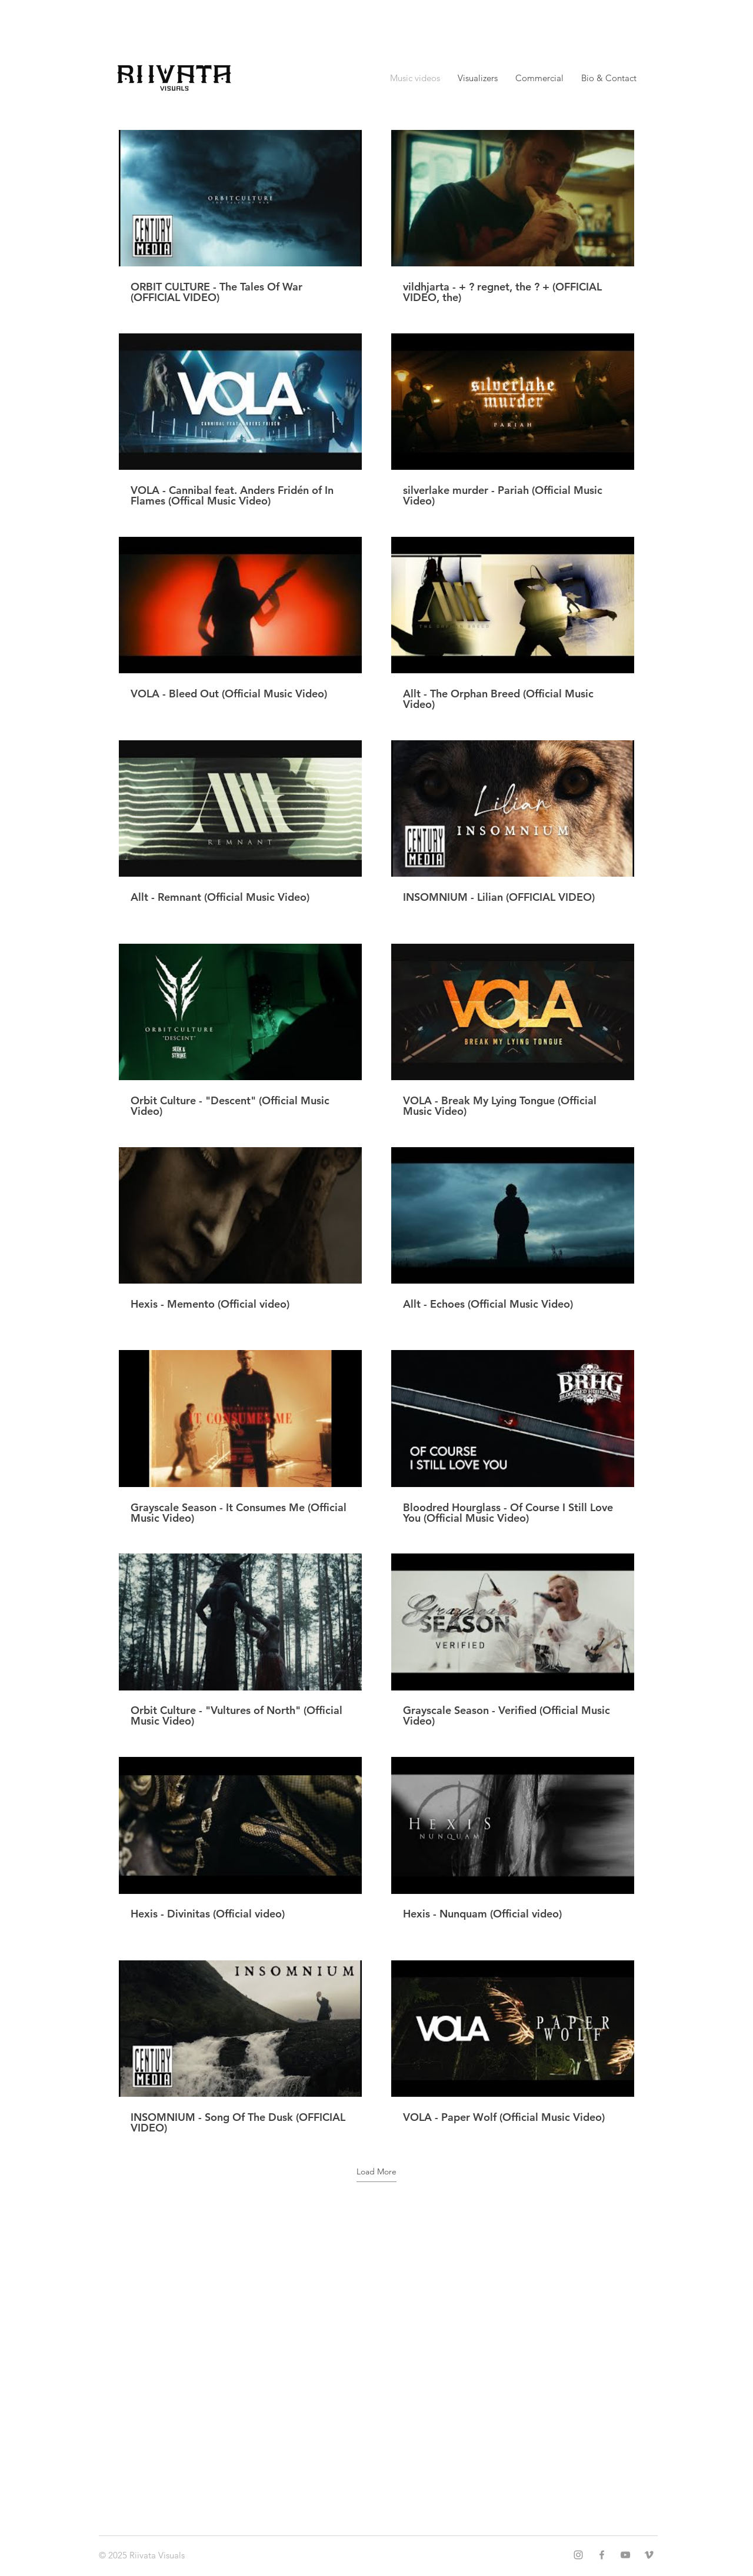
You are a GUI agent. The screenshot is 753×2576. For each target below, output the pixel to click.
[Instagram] (578, 2555)
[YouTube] (625, 2555)
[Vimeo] (649, 2555)
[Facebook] (602, 2555)
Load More (376, 2171)
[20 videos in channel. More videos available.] (376, 1132)
